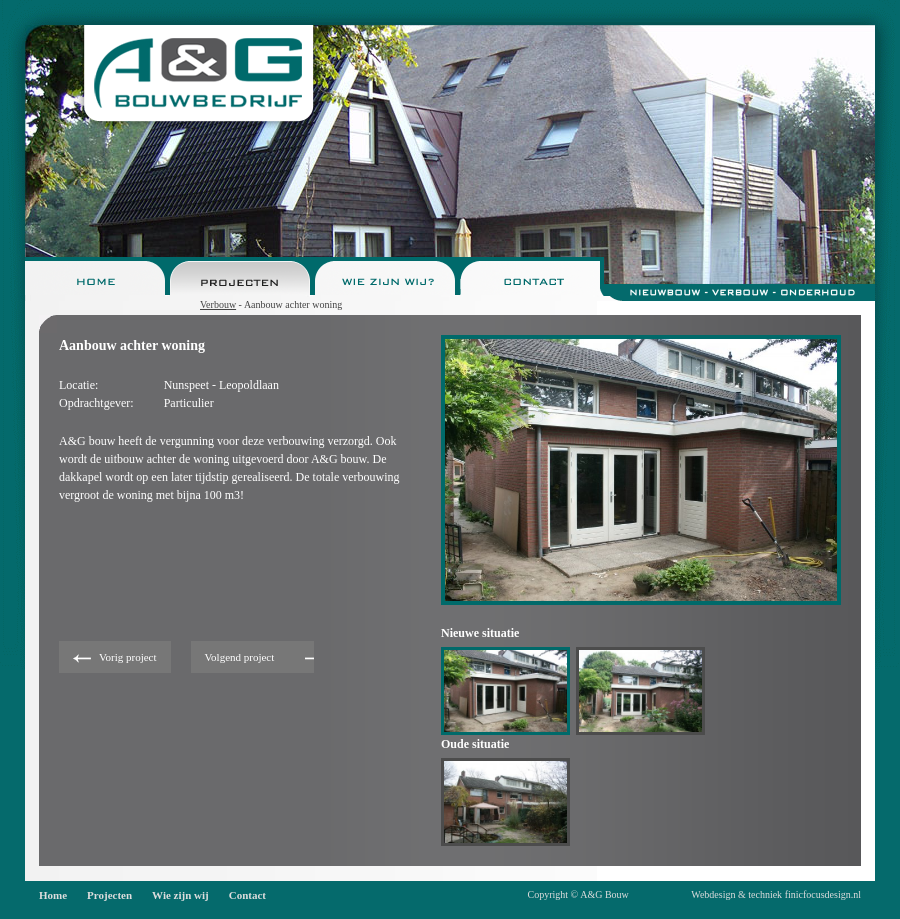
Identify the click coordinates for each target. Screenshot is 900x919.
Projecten (109, 895)
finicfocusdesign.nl (823, 894)
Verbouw (218, 304)
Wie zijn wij (180, 895)
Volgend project (240, 657)
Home (53, 895)
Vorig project (128, 657)
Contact (247, 895)
